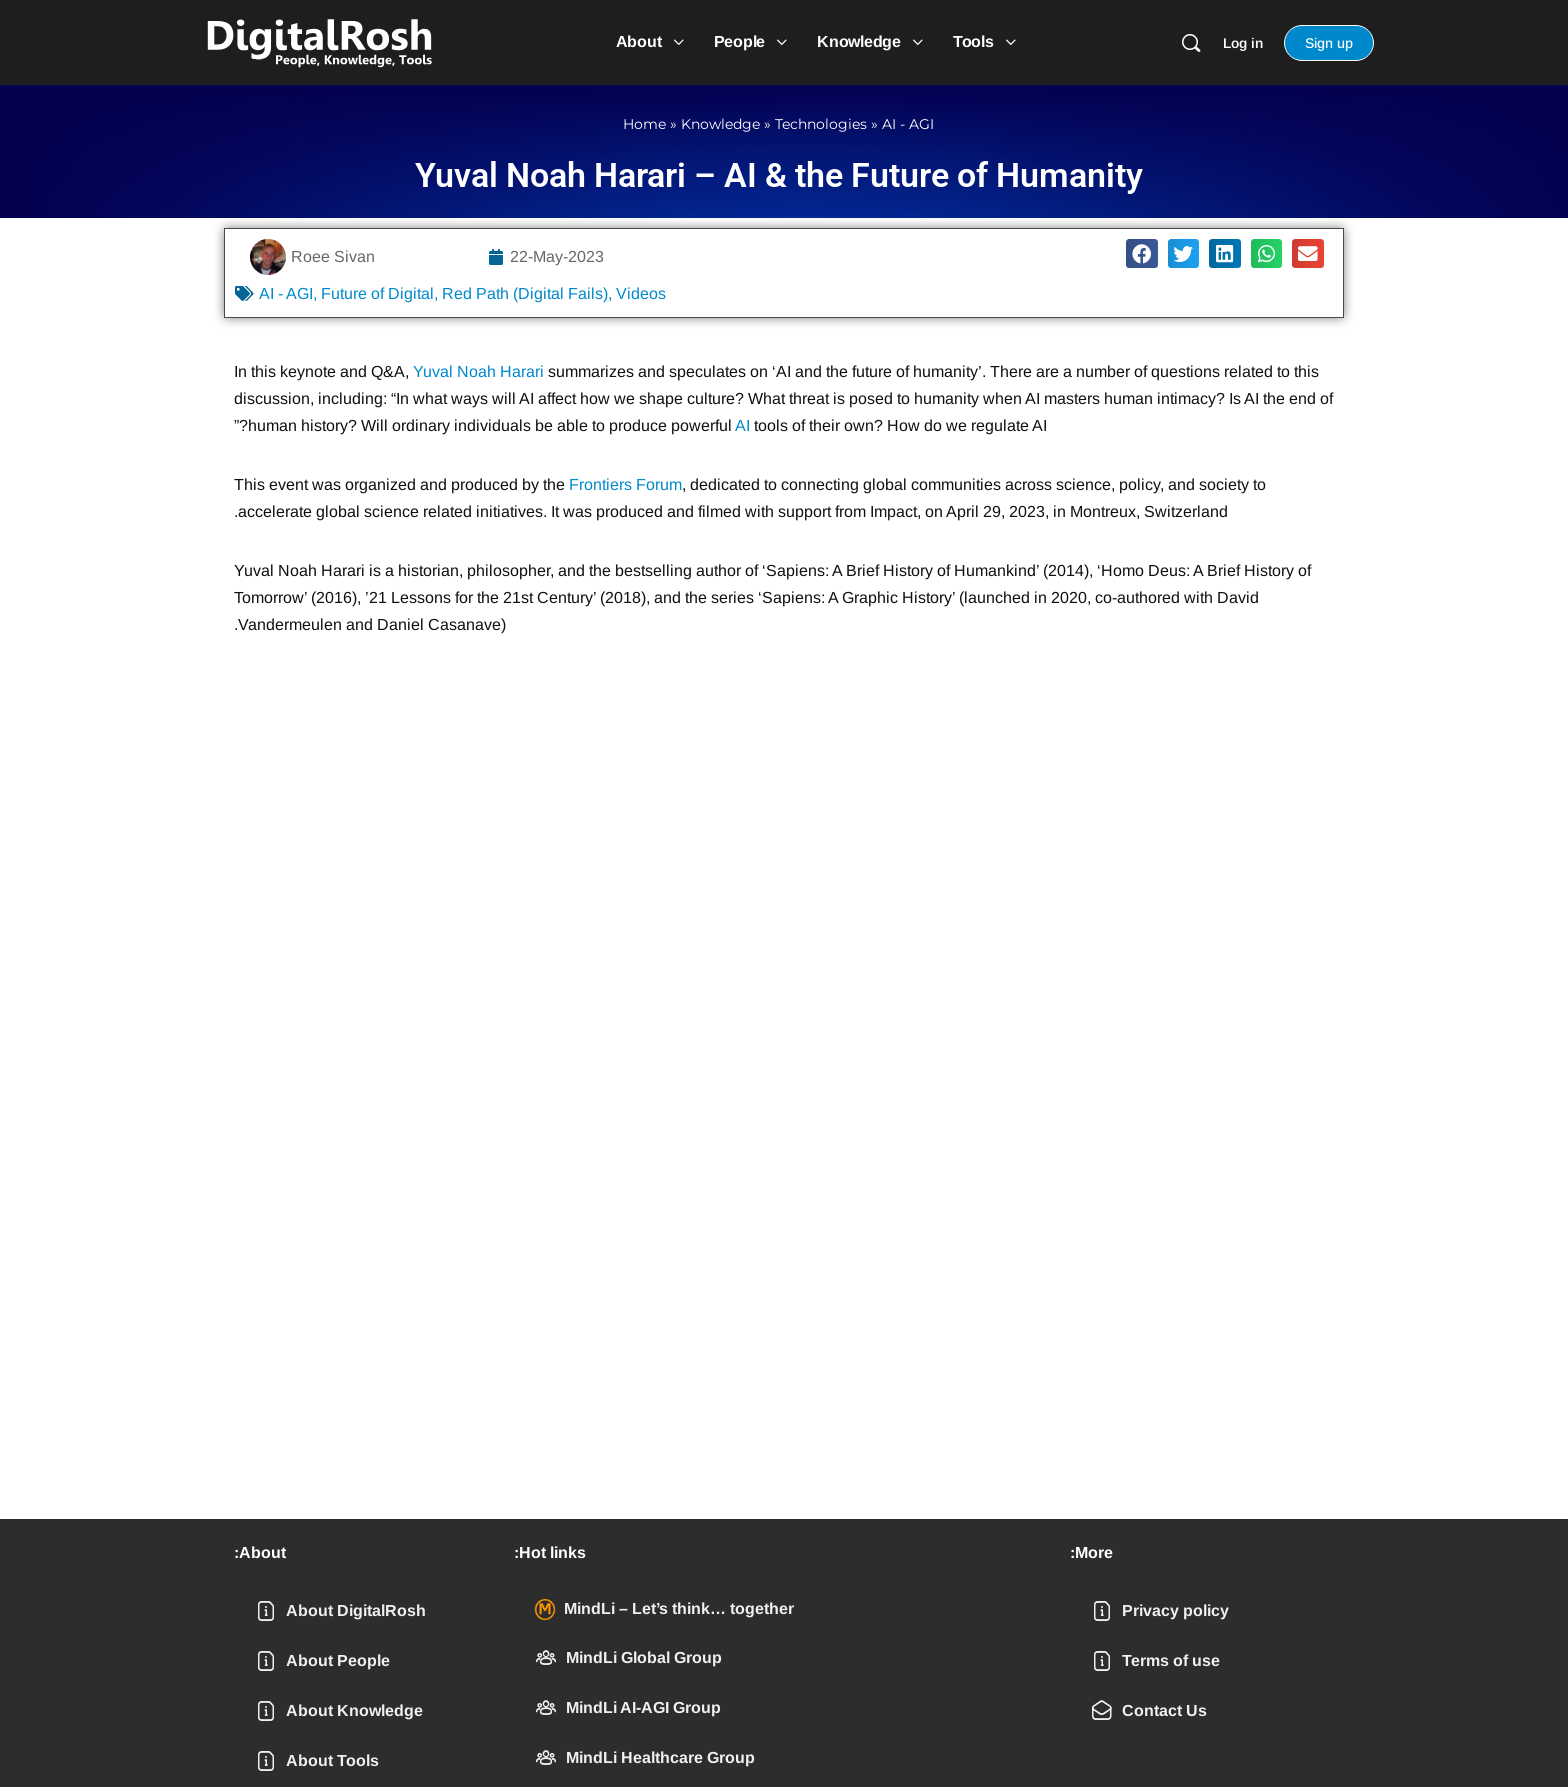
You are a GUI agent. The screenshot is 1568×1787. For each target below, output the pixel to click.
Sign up (1329, 43)
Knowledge (720, 124)
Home (644, 124)
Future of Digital (377, 293)
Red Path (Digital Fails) (525, 293)
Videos (641, 293)
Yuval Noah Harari (478, 371)
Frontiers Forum (625, 484)
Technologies (821, 124)
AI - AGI (908, 124)
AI (742, 425)
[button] (1142, 253)
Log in (1243, 43)
